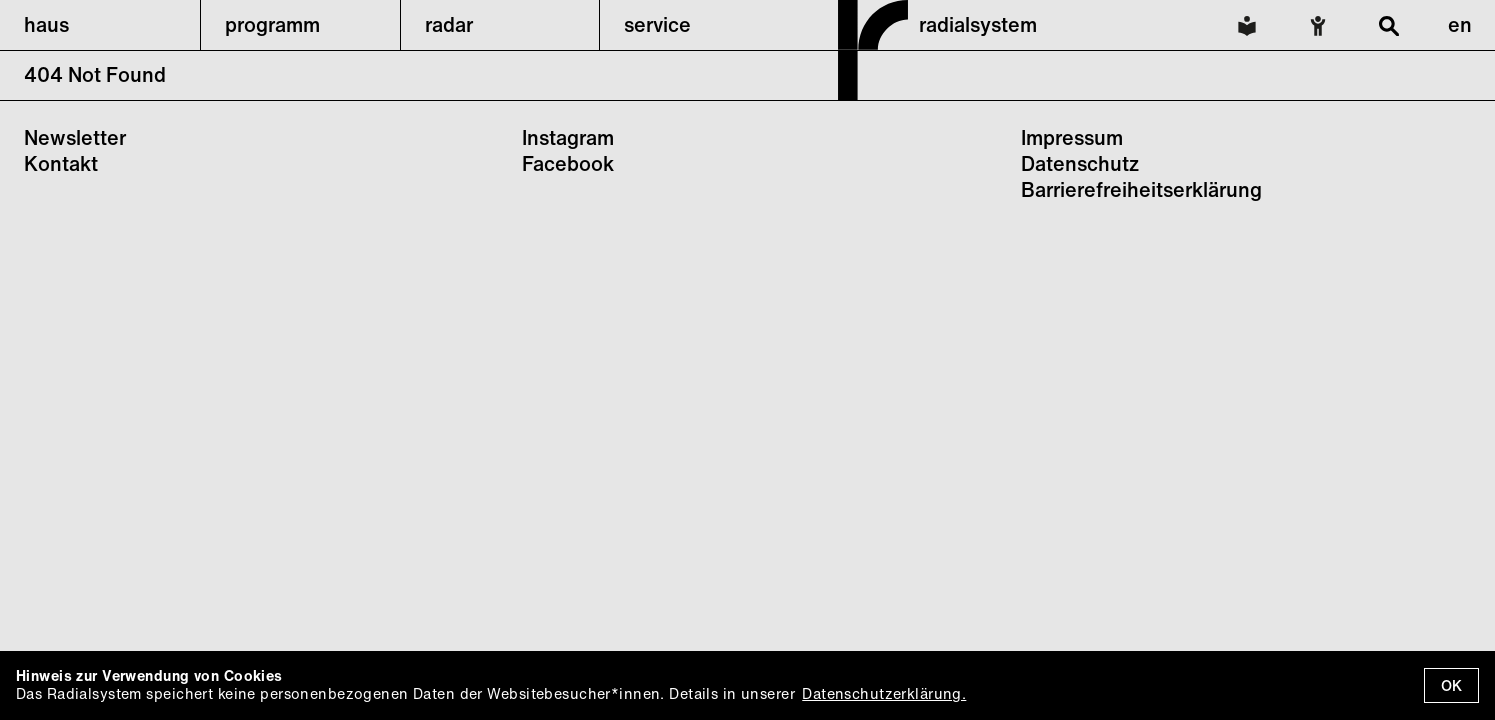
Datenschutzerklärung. (884, 693)
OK (1451, 685)
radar (449, 24)
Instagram (568, 137)
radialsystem (978, 24)
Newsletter (75, 137)
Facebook (568, 163)
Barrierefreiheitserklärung (1141, 189)
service (657, 24)
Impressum (1072, 137)
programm (272, 24)
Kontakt (61, 163)
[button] (100, 25)
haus (46, 24)
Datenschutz (1080, 163)
